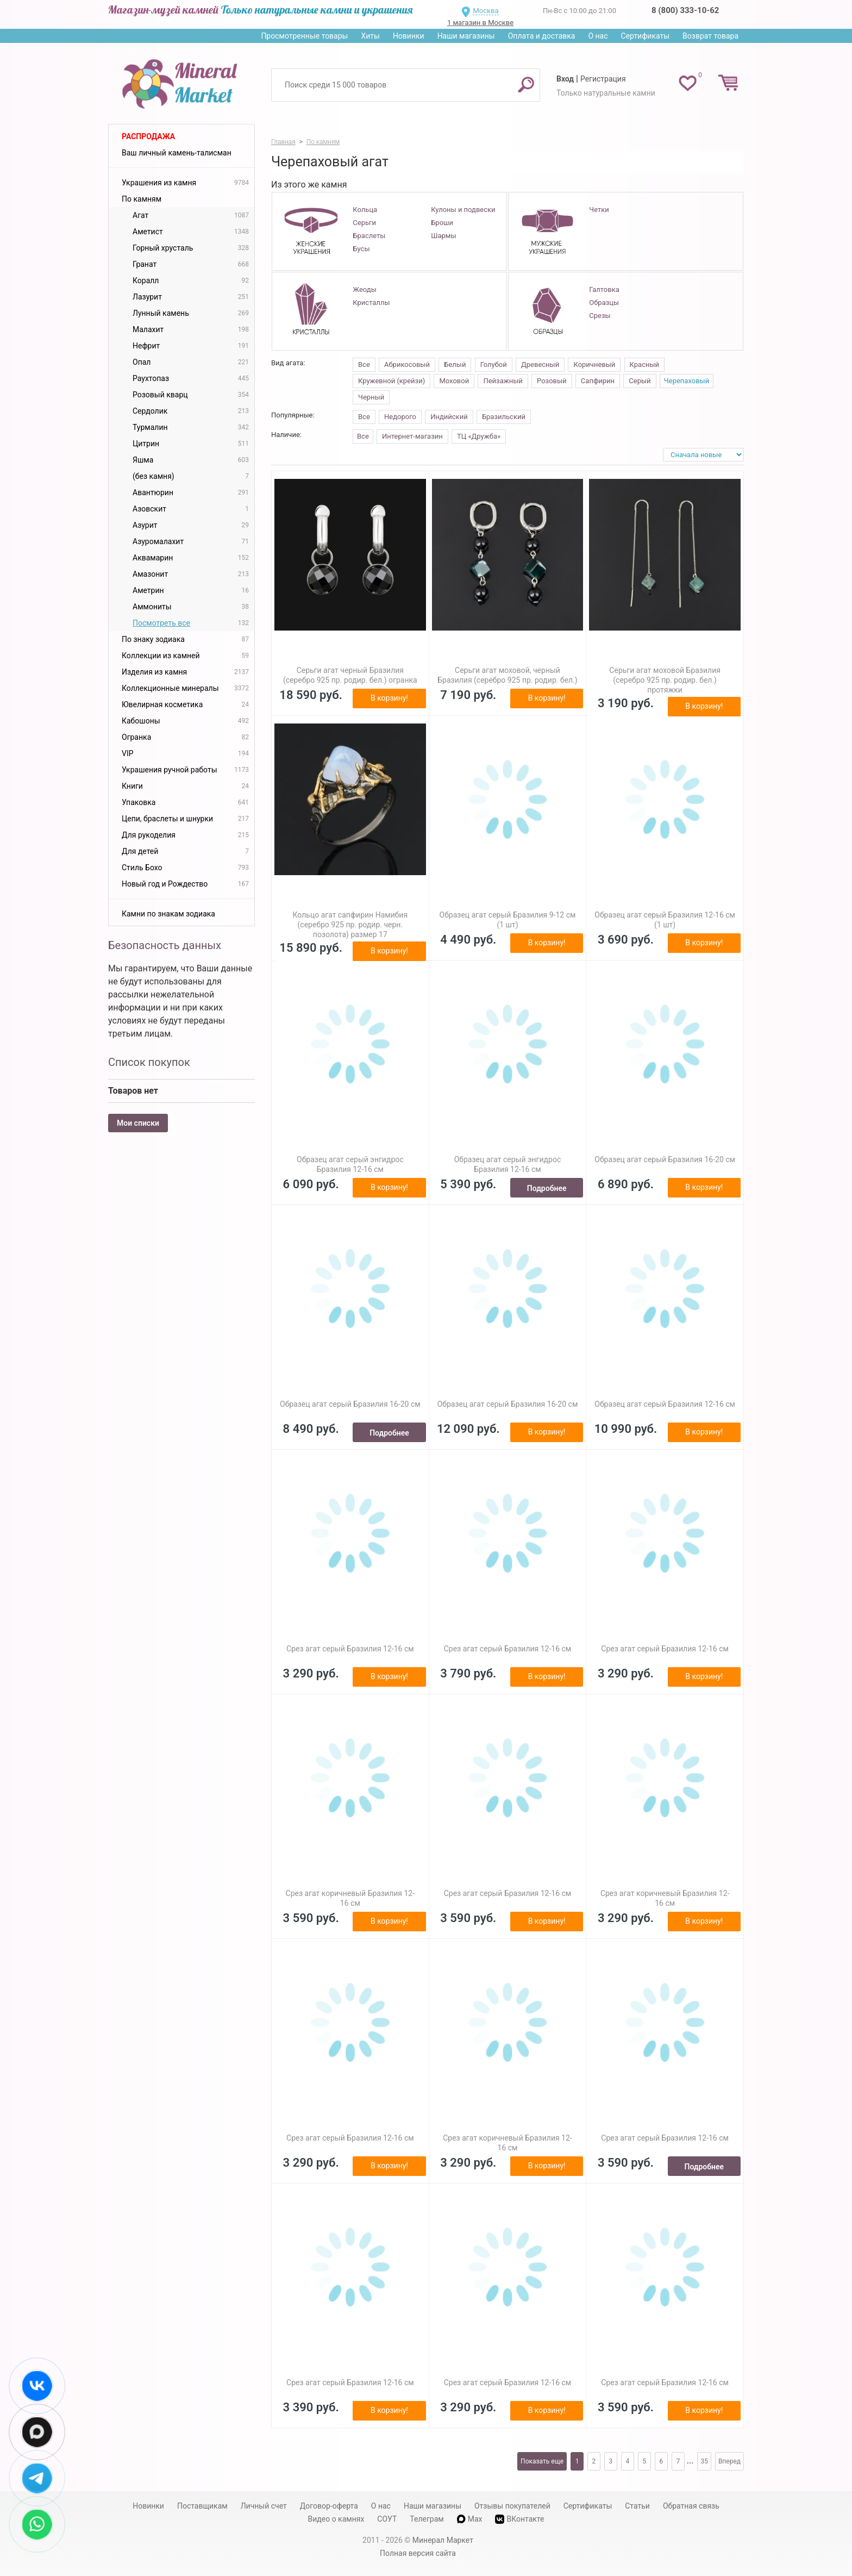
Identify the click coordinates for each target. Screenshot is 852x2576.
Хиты (370, 36)
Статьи (637, 2506)
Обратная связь (691, 2506)
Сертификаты (645, 36)
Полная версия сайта (418, 2553)
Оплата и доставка (541, 36)
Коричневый (594, 364)
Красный (644, 364)
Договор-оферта (329, 2506)
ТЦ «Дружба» (478, 436)
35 (704, 2461)
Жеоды (364, 289)
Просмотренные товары (304, 36)
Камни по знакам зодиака (168, 913)
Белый (455, 364)
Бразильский (503, 417)
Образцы (604, 302)
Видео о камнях (336, 2519)
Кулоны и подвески (463, 209)
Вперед (729, 2461)
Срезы (599, 315)
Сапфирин (598, 381)
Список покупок (149, 1062)
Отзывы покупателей (512, 2506)
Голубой (493, 364)
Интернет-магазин (412, 436)
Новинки (408, 36)
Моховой (454, 381)
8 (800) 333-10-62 (685, 10)
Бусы (361, 249)
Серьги (364, 223)
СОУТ (387, 2519)
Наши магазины (466, 36)
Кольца (365, 209)
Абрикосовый (407, 364)
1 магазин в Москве (480, 22)
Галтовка (604, 289)
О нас (597, 36)
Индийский (448, 417)
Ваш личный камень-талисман (176, 152)
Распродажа (148, 136)
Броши (442, 223)
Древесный (540, 364)
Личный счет (264, 2506)
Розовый (552, 381)
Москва (485, 11)
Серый (639, 381)
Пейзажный (502, 381)
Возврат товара (710, 36)
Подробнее (547, 1188)
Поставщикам (202, 2506)
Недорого (400, 417)
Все (364, 364)
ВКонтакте (519, 2519)
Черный (371, 397)
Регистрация (603, 78)
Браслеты (369, 236)
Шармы (443, 236)
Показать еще (542, 2461)
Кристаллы (371, 302)
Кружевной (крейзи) (391, 381)
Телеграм (426, 2519)
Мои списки (138, 1123)
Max (470, 2519)
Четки (599, 209)
